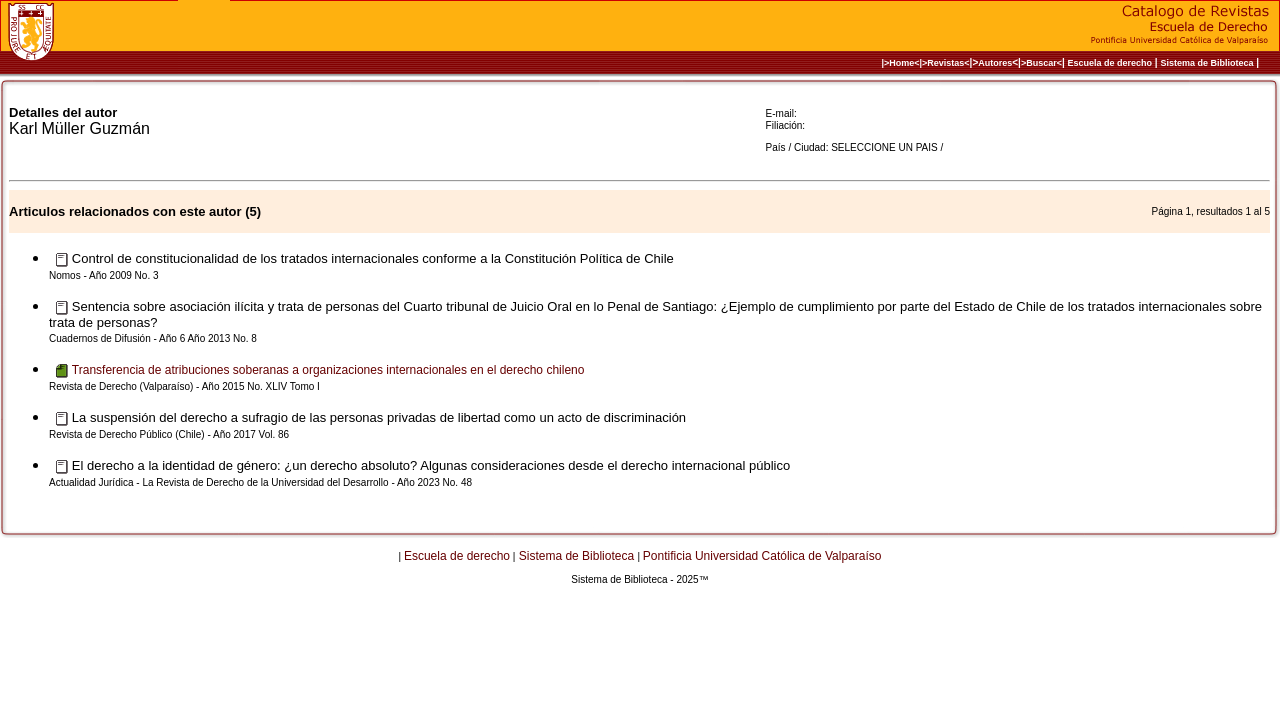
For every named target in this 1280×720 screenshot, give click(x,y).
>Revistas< (946, 63)
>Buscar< (1041, 63)
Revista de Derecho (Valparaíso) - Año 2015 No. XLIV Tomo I (184, 386)
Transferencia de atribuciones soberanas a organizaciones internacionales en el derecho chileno (328, 370)
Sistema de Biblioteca (1206, 63)
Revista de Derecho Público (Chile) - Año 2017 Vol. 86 (169, 434)
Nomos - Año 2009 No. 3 (104, 275)
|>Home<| (901, 63)
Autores (995, 63)
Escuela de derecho (1109, 63)
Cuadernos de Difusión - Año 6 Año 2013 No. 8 (153, 338)
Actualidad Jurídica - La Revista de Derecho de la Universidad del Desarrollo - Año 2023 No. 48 (260, 482)
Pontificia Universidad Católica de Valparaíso (762, 556)
